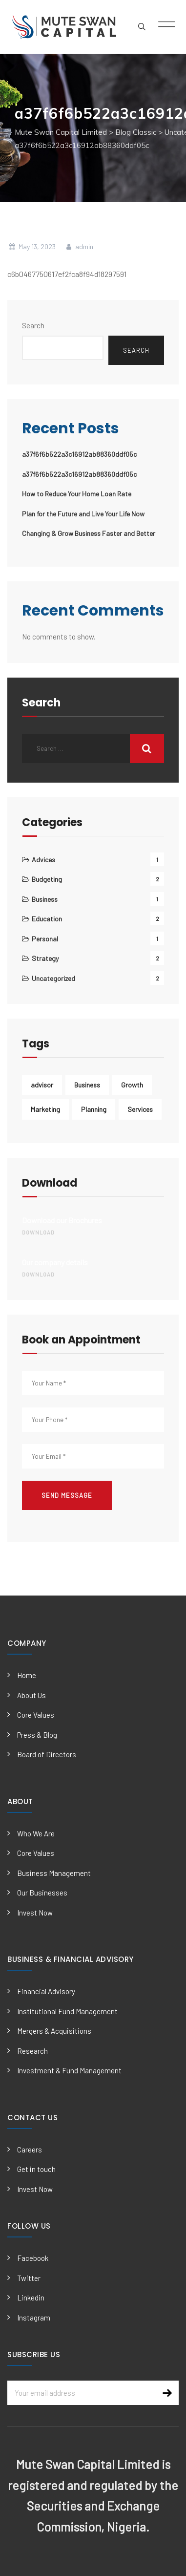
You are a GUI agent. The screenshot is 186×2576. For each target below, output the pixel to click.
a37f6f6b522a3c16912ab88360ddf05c (79, 454)
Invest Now (35, 1912)
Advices (43, 859)
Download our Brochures (93, 1226)
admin (79, 246)
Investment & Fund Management (69, 2070)
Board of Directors (46, 1754)
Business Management (54, 1873)
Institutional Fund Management (67, 2011)
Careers (29, 2149)
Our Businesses (42, 1892)
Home (26, 1675)
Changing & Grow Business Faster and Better (88, 533)
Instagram (33, 2317)
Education (47, 919)
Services (140, 1109)
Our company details (93, 1268)
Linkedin (30, 2297)
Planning (93, 1109)
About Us (31, 1695)
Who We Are (36, 1833)
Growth (132, 1085)
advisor (42, 1085)
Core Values (35, 1714)
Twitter (29, 2278)
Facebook (32, 2258)
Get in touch (36, 2169)
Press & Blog (37, 1734)
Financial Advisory (46, 1991)
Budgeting (47, 879)
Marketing (45, 1109)
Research (32, 2050)
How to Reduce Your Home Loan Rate (76, 494)
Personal (45, 939)
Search (33, 325)
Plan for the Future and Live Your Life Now (83, 514)
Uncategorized (53, 978)
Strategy (45, 958)
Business (45, 899)
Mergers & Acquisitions (54, 2030)
